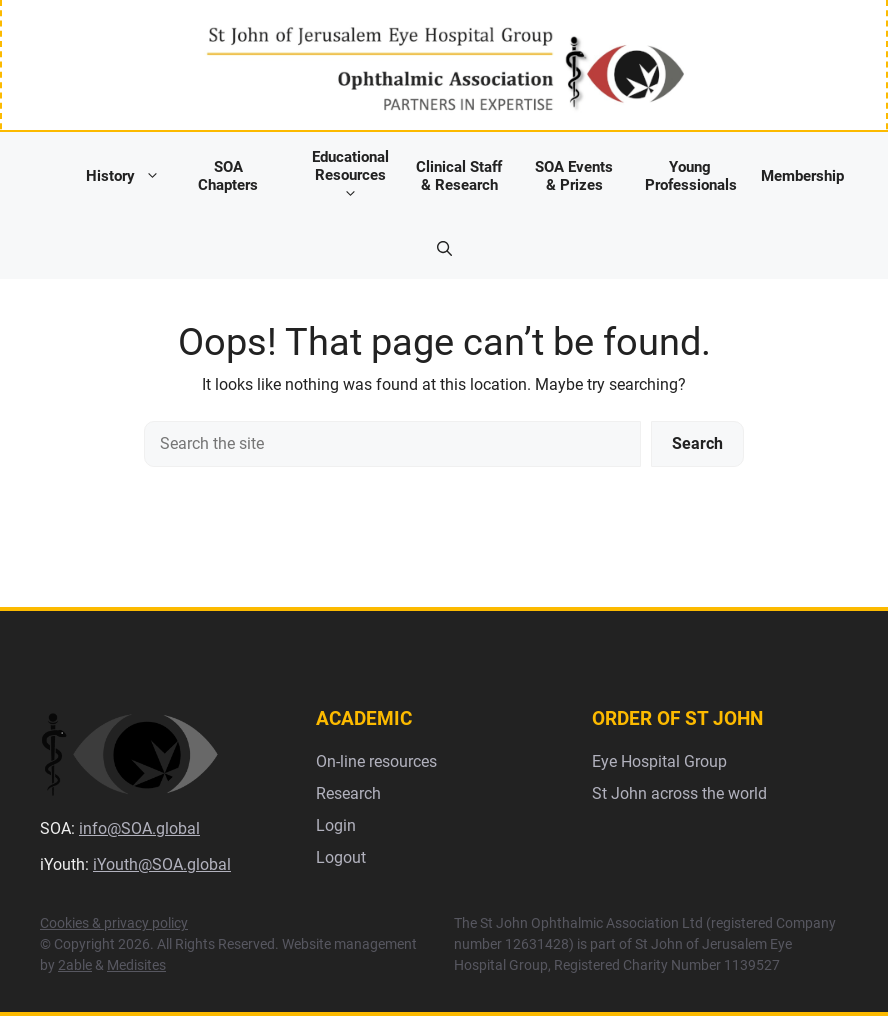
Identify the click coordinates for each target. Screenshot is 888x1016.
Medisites (136, 965)
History (128, 175)
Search (697, 443)
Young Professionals (691, 176)
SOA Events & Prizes (574, 176)
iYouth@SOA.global (162, 864)
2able (75, 965)
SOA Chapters (228, 176)
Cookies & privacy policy (114, 923)
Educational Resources (350, 175)
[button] (444, 249)
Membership (802, 176)
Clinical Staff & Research (459, 176)
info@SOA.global (139, 828)
